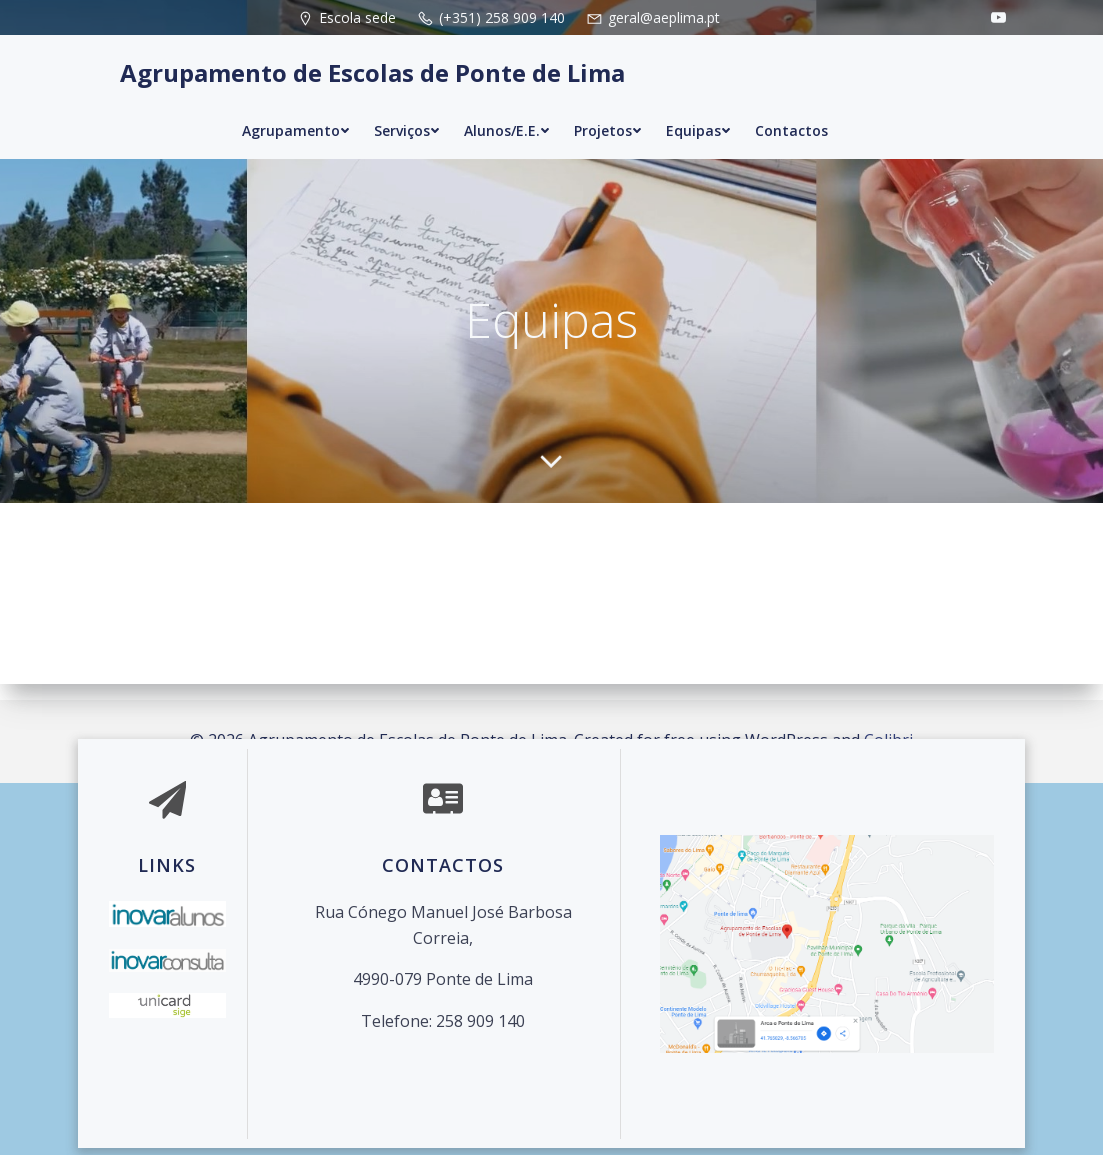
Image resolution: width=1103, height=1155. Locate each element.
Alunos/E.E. (507, 112)
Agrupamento (296, 112)
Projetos (608, 112)
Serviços (407, 112)
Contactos (791, 112)
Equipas (698, 112)
